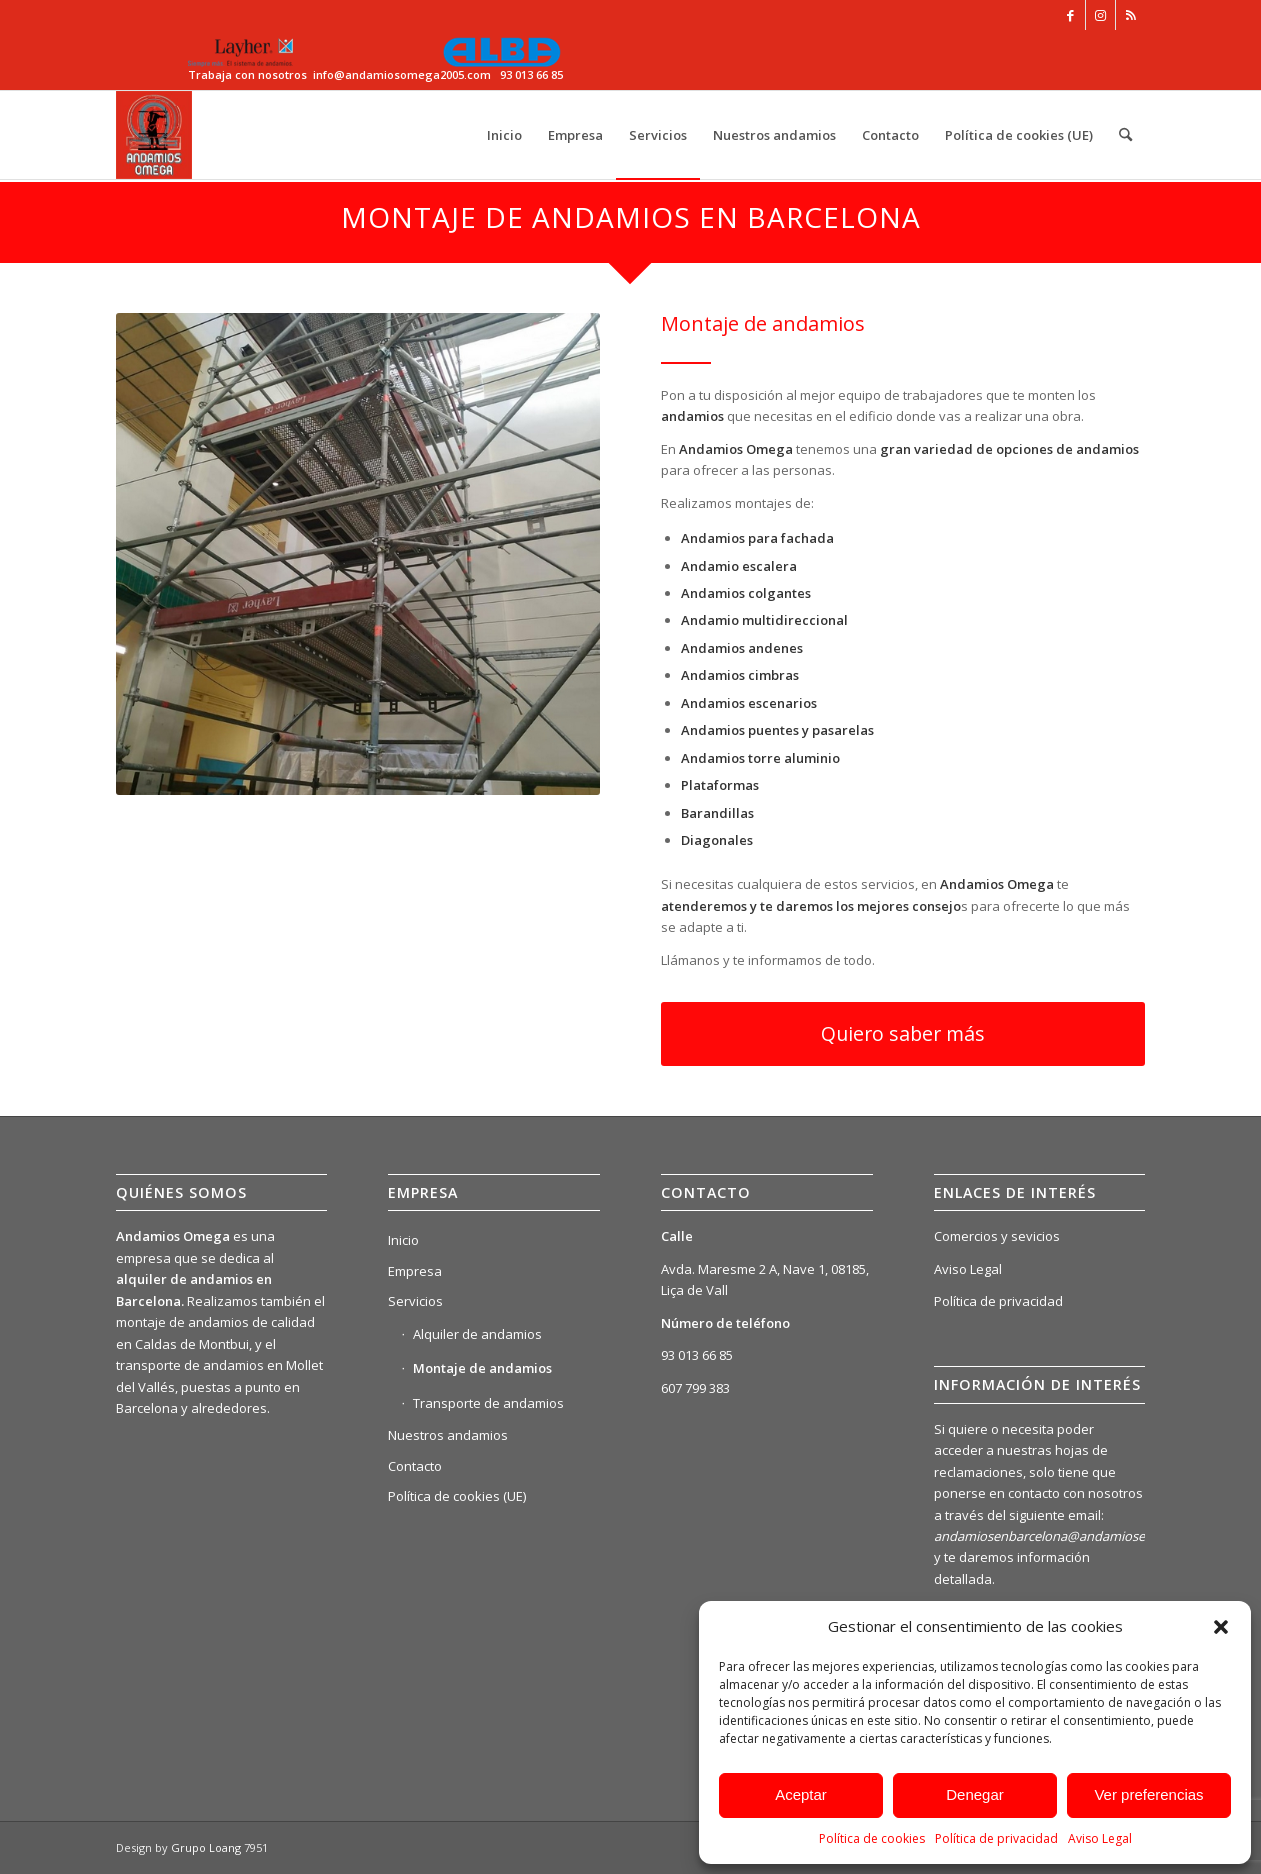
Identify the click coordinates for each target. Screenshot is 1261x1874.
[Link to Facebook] (1070, 15)
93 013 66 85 (697, 1355)
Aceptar (801, 1794)
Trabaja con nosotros (247, 74)
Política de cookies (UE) (457, 1496)
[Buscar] (1125, 135)
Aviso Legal (1100, 1838)
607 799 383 (695, 1388)
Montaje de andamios (482, 1368)
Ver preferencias (1148, 1794)
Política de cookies (872, 1838)
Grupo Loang (206, 1847)
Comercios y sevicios (997, 1236)
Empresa (415, 1271)
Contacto (415, 1466)
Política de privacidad (996, 1838)
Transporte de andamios (488, 1403)
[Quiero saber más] (903, 1033)
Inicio (403, 1240)
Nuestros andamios (448, 1435)
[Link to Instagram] (1100, 15)
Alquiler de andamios (477, 1334)
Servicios (415, 1301)
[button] (1221, 1627)
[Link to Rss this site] (1131, 15)
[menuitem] (504, 135)
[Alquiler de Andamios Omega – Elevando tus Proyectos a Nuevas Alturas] (154, 135)
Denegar (975, 1794)
